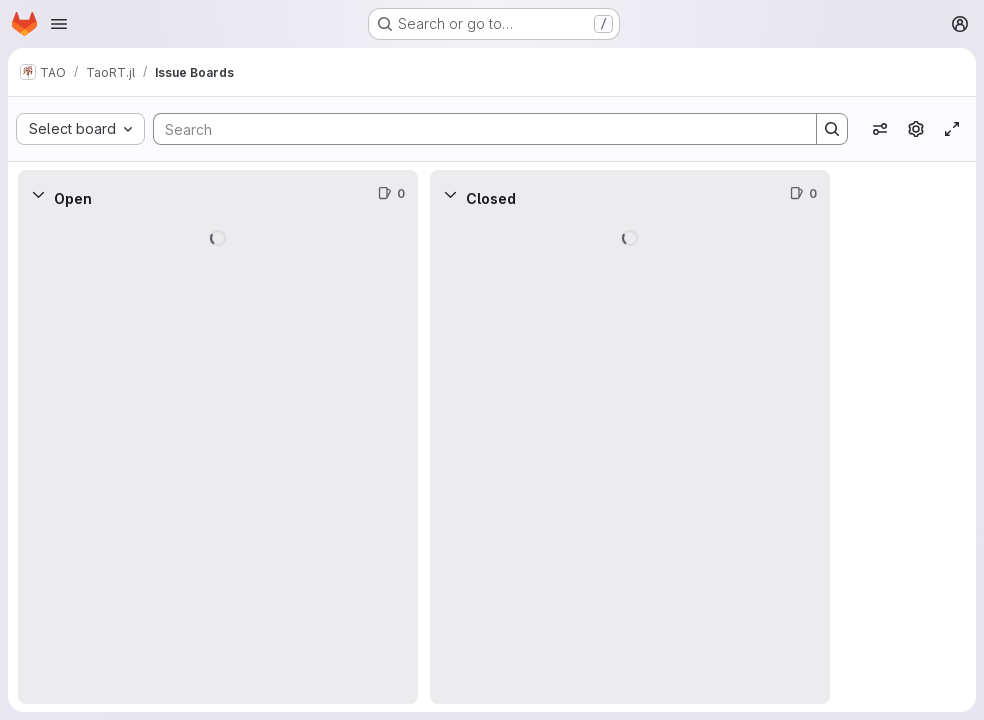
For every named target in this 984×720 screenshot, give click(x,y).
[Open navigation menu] (59, 24)
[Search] (475, 129)
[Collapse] (38, 194)
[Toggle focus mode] (952, 129)
